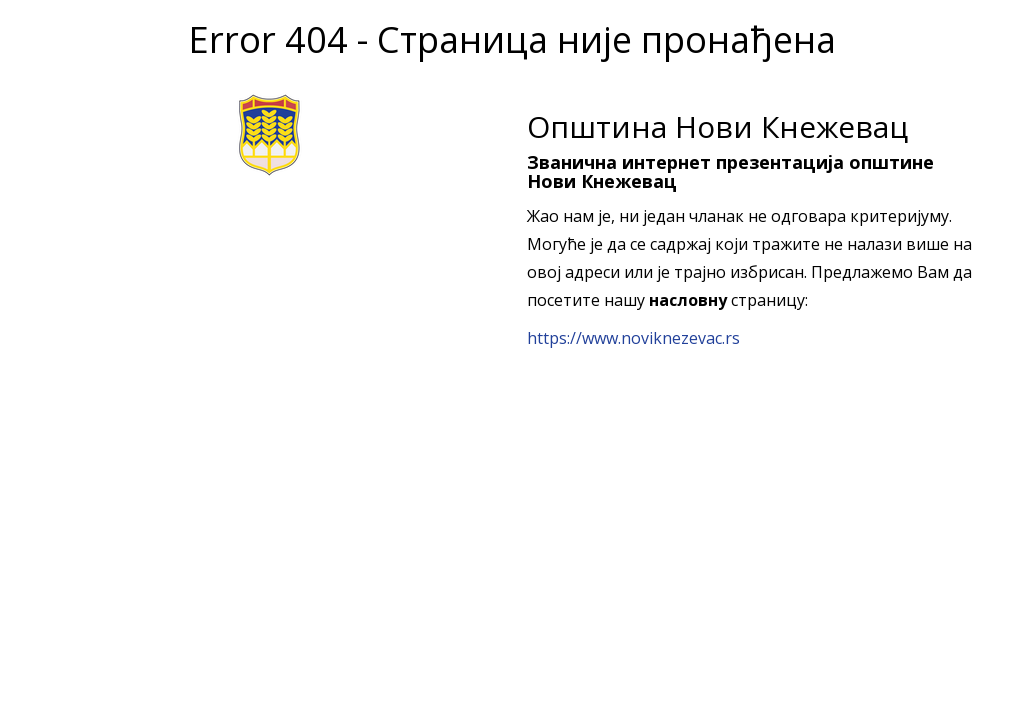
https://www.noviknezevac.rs (633, 338)
